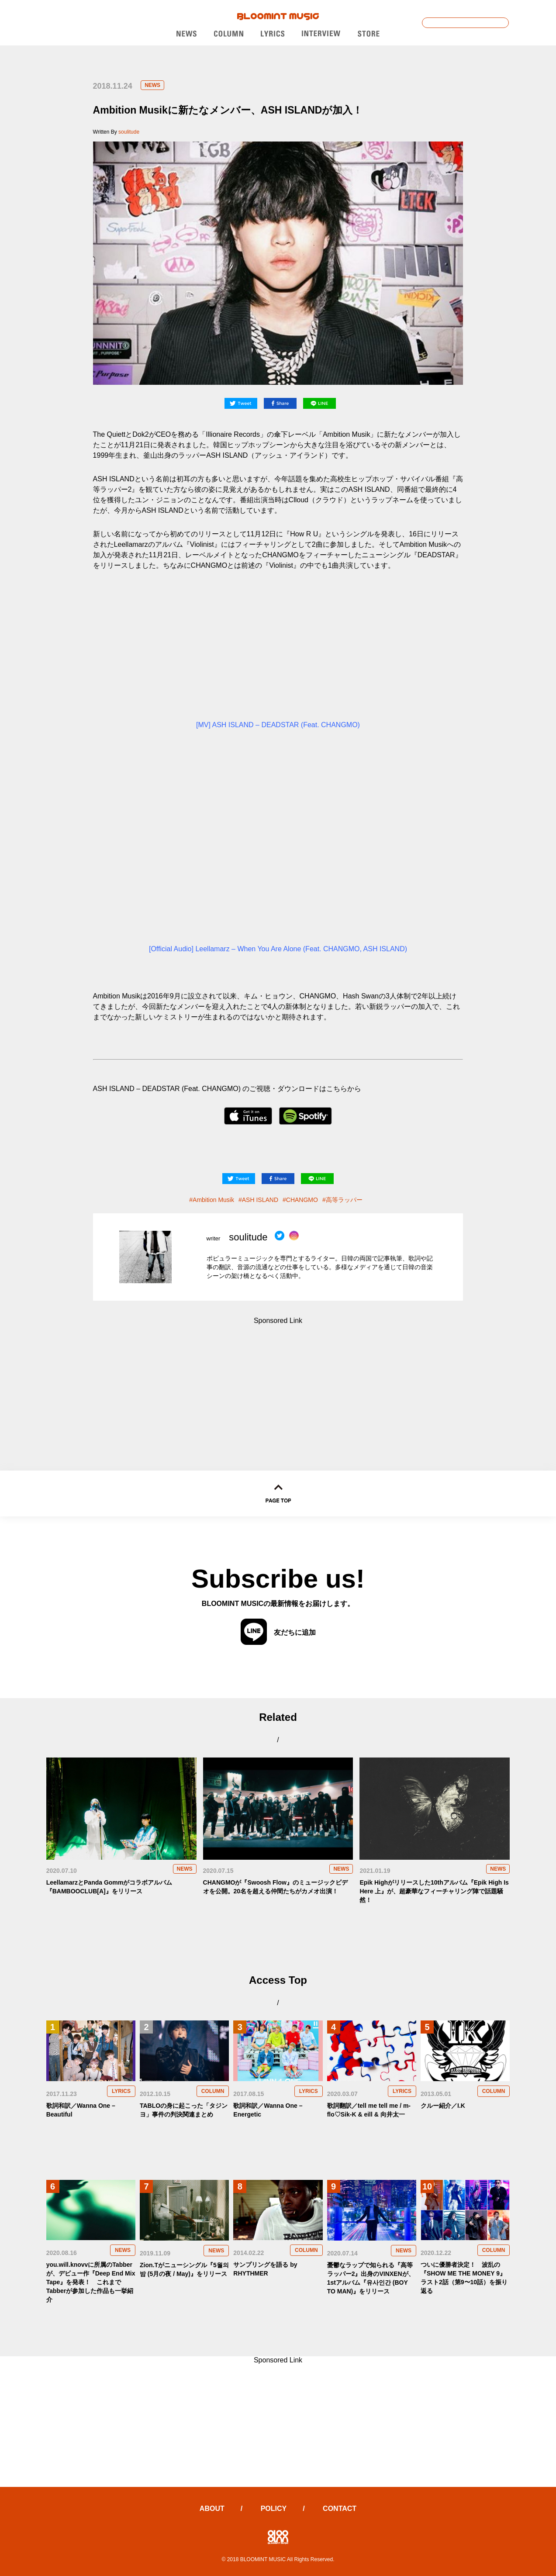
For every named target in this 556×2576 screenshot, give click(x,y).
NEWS (152, 85)
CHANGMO (302, 1199)
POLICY (274, 2508)
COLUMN (212, 2091)
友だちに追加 (278, 1632)
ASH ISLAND (260, 1199)
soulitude (128, 132)
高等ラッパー (344, 1199)
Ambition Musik (213, 1199)
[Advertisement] (278, 1379)
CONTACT (339, 2508)
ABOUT (212, 2508)
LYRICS (121, 2091)
